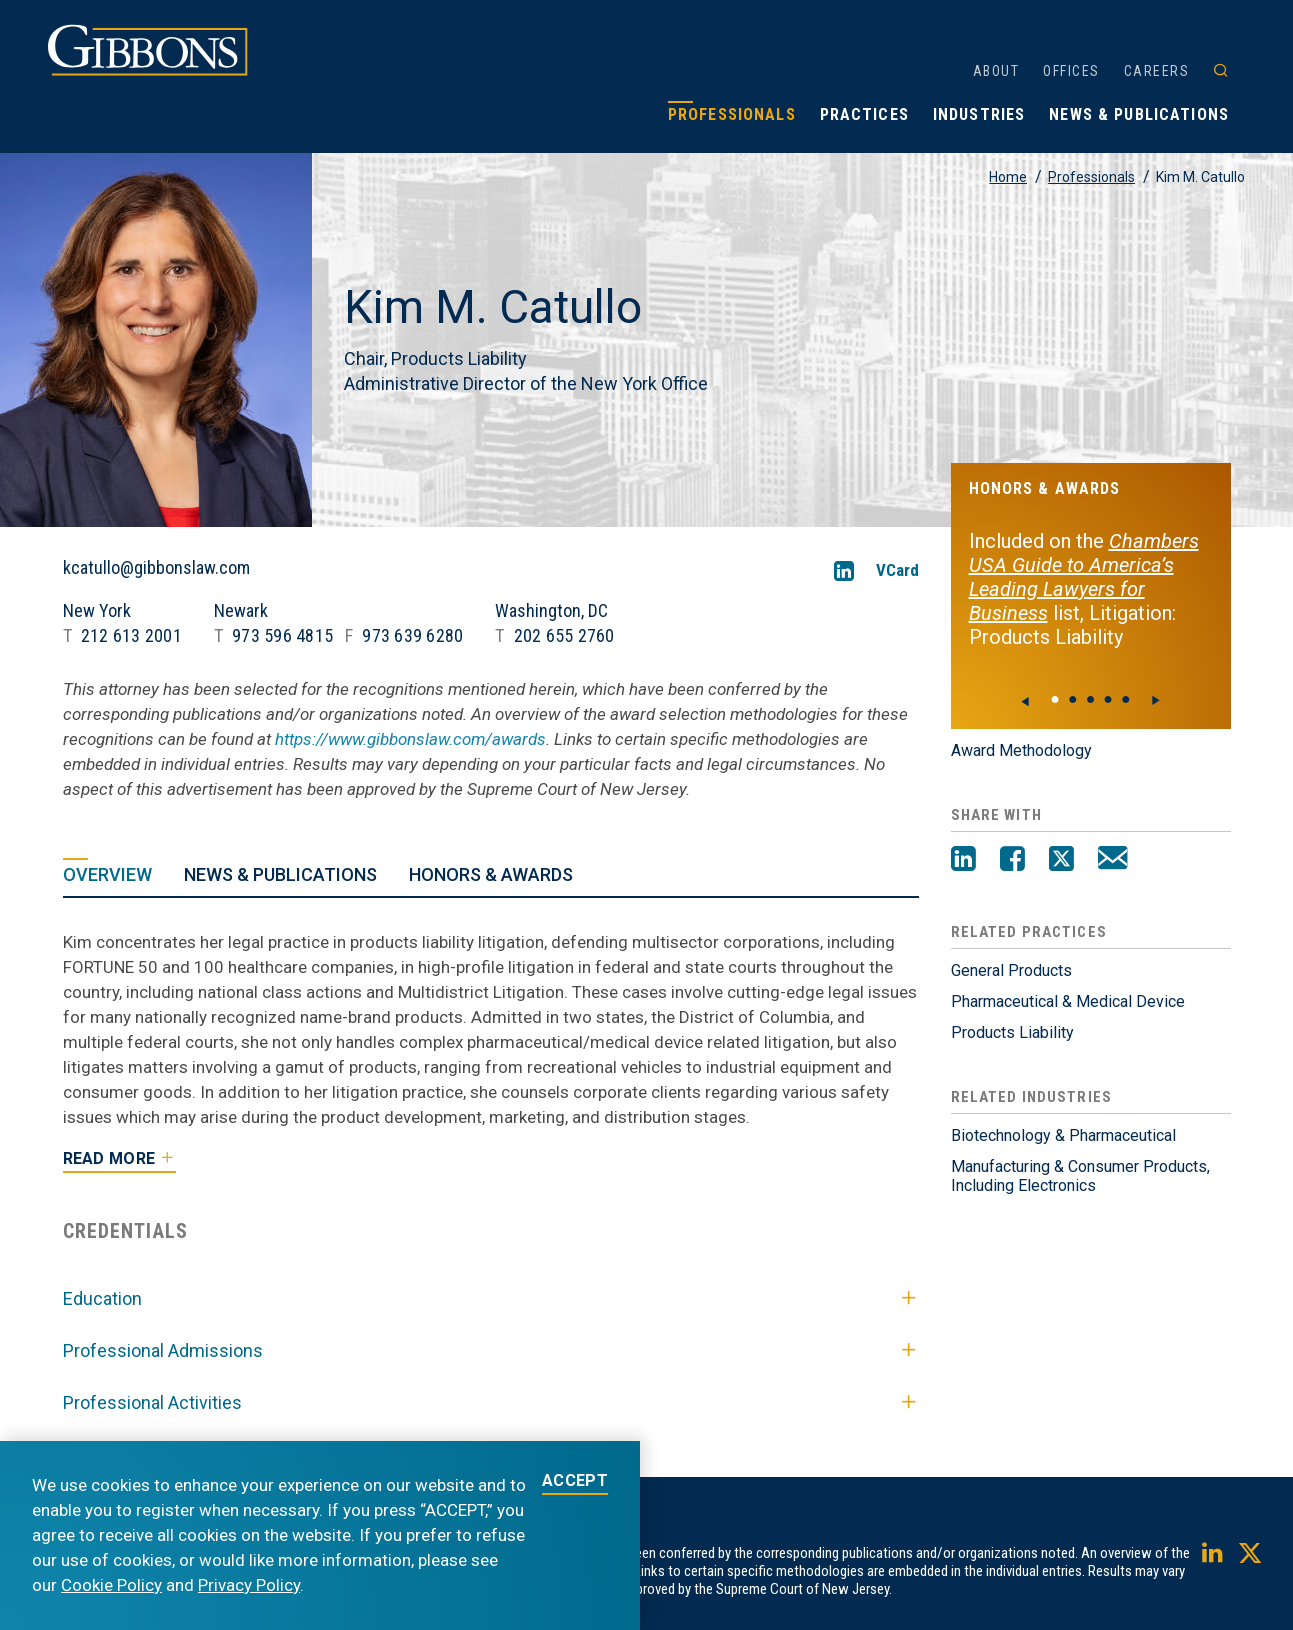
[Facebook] (1012, 861)
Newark (241, 610)
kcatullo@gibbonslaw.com (156, 568)
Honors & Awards (491, 874)
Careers (1157, 71)
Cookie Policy (111, 1585)
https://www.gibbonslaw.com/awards (410, 739)
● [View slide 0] (1055, 699)
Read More (109, 1158)
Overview (107, 874)
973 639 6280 (412, 636)
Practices (864, 114)
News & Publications (1139, 114)
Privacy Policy (249, 1585)
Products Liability (1012, 1032)
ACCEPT (575, 1481)
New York (97, 610)
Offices (1071, 71)
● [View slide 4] (1126, 699)
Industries (979, 114)
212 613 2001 (131, 636)
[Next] (1155, 701)
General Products (1011, 970)
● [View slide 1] (1073, 699)
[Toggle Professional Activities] (909, 1403)
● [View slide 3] (1108, 699)
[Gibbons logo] (148, 70)
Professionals (732, 114)
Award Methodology (1021, 750)
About (996, 71)
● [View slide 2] (1091, 699)
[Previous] (1026, 701)
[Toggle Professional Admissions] (909, 1351)
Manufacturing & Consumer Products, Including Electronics (1080, 1176)
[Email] (1112, 861)
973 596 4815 (282, 636)
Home (1008, 177)
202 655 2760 (564, 636)
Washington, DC (551, 610)
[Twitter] (1061, 861)
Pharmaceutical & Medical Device (1068, 1001)
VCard (897, 570)
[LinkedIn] (844, 570)
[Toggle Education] (909, 1299)
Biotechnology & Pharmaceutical (1063, 1135)
